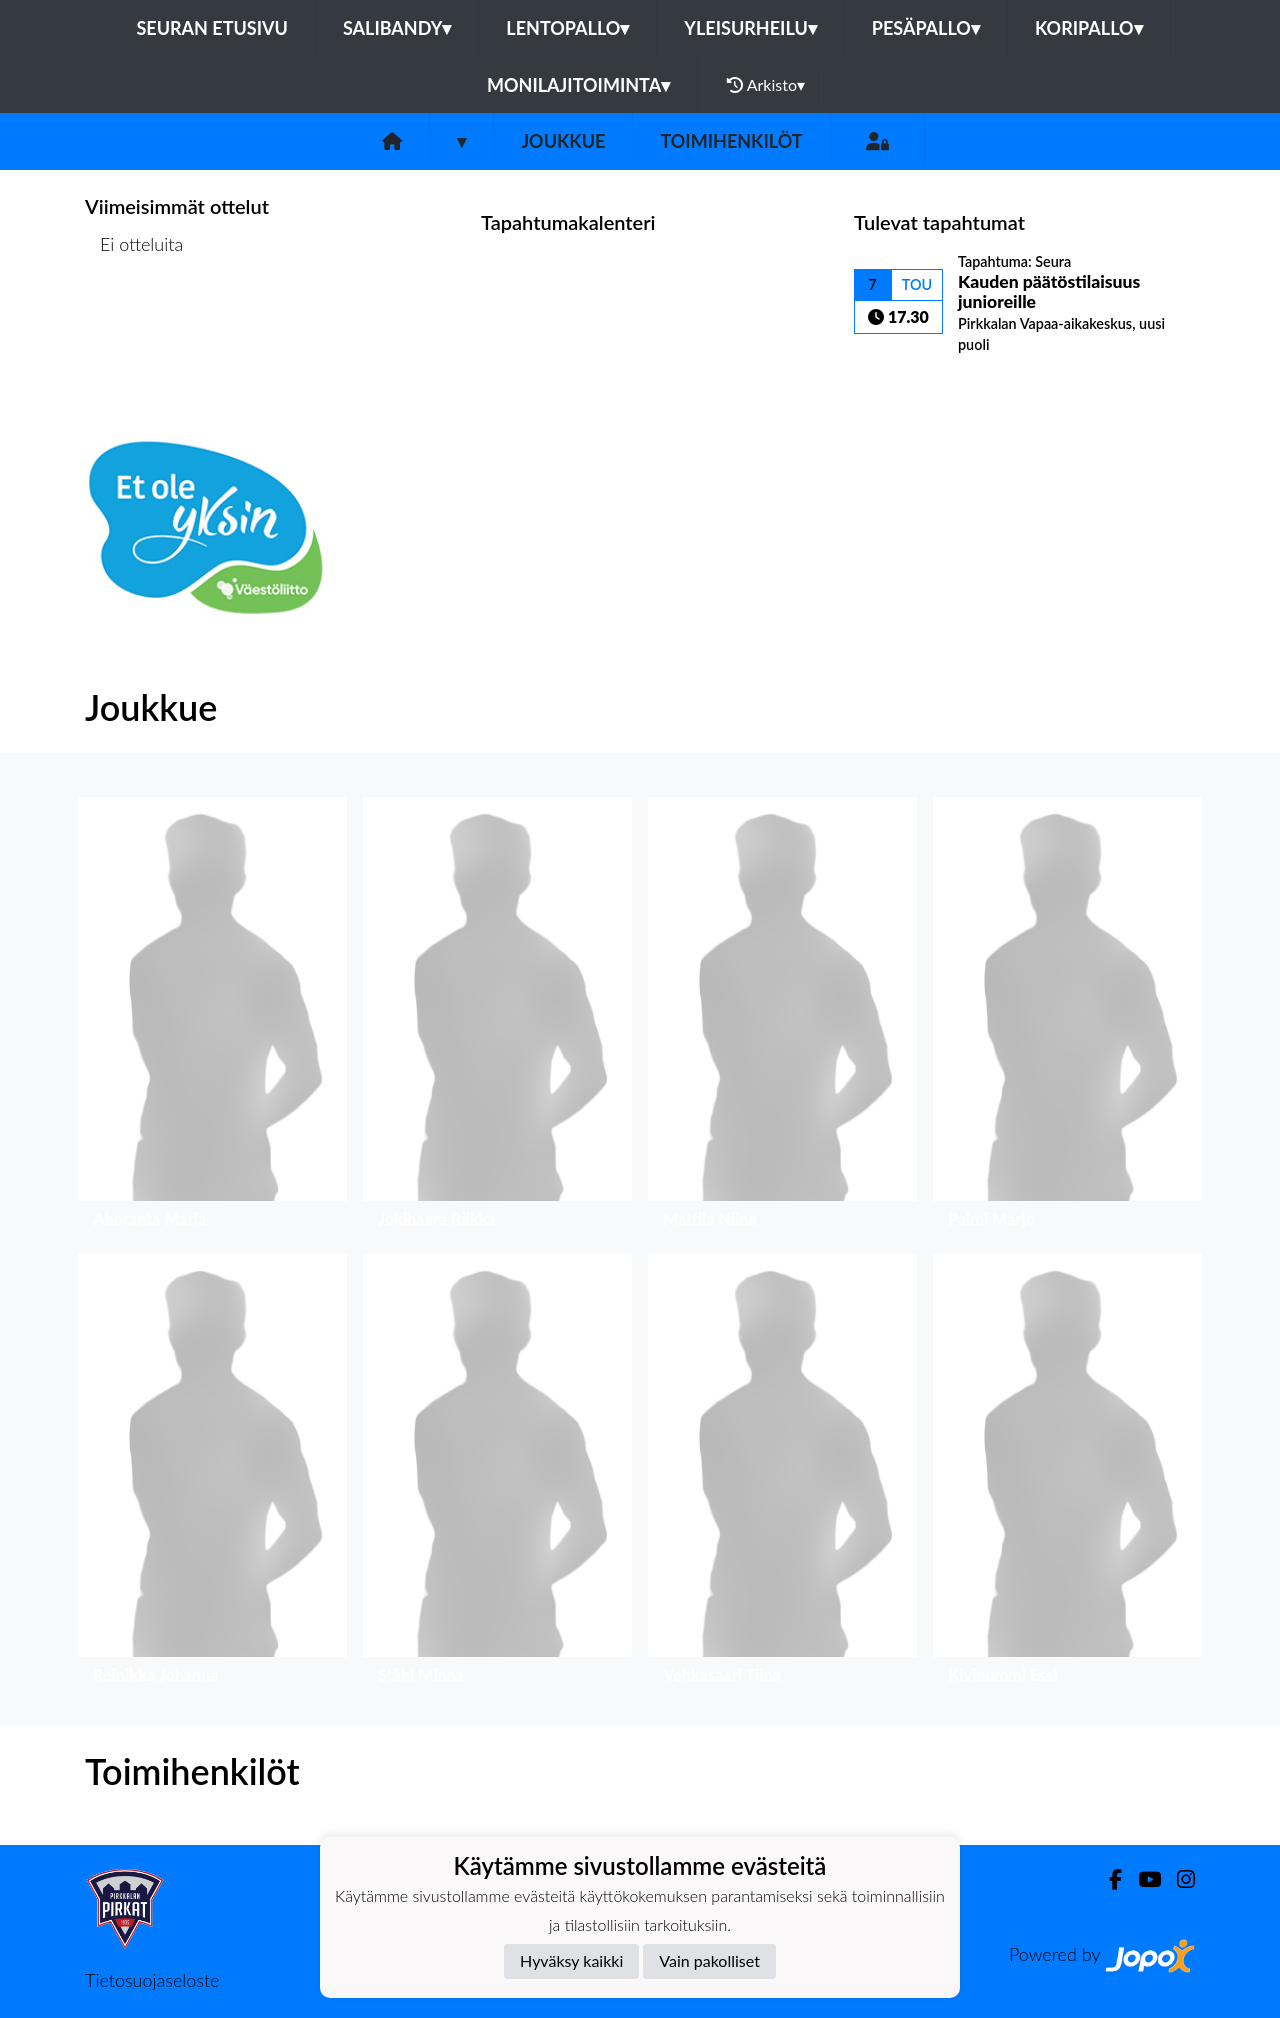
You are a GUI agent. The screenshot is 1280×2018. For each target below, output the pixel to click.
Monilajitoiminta (578, 85)
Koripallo (1089, 28)
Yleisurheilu (750, 28)
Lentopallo (567, 28)
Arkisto (766, 85)
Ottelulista (134, 321)
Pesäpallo (926, 28)
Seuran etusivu (212, 28)
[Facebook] (1107, 1879)
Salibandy (397, 28)
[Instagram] (1178, 1879)
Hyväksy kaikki (571, 1960)
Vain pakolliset (709, 1960)
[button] (212, 1017)
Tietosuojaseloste (152, 1980)
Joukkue (563, 141)
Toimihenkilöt (731, 141)
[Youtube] (1141, 1879)
